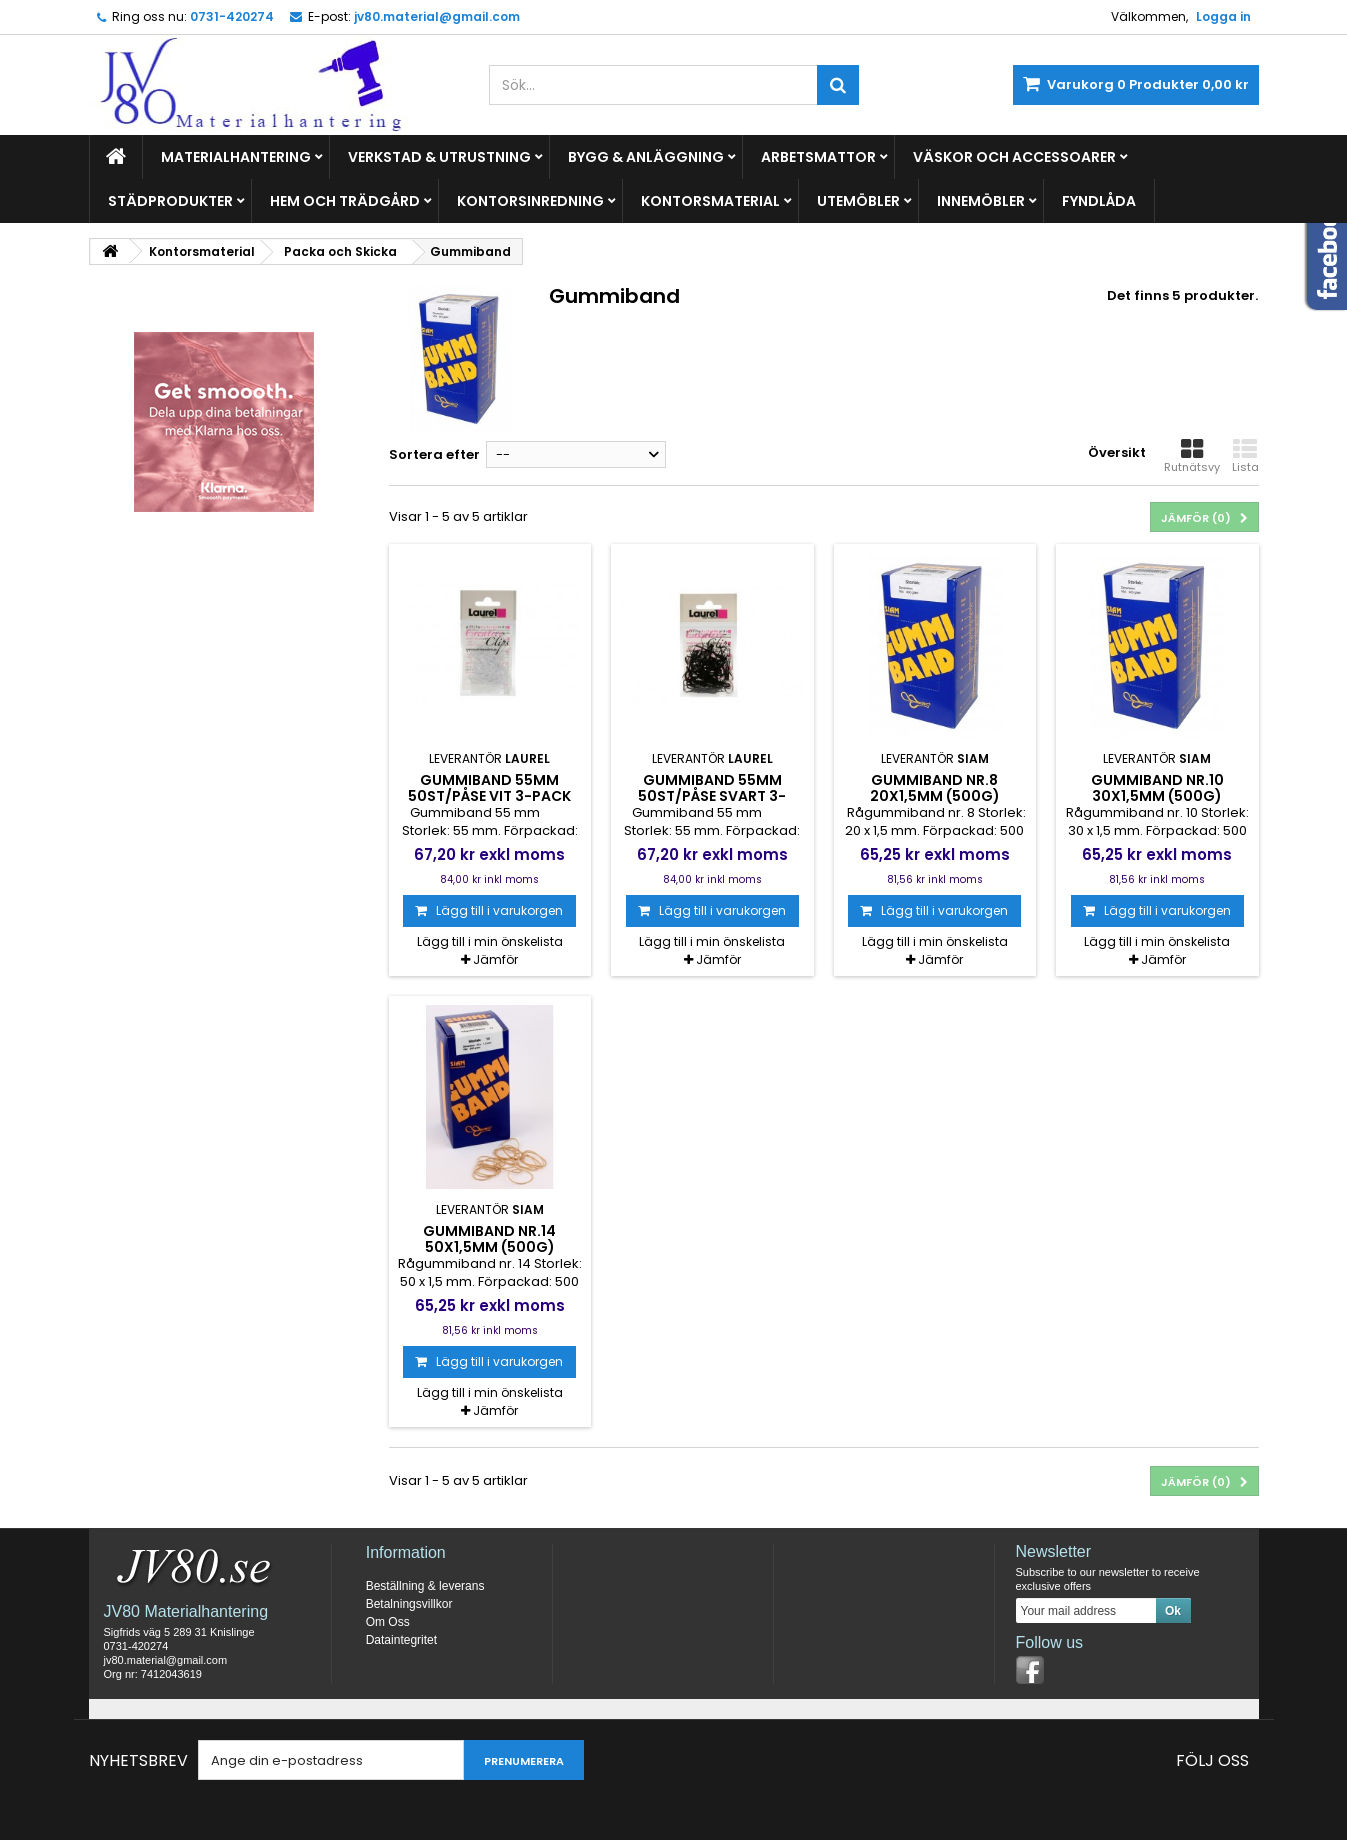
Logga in (1223, 16)
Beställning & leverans (425, 1586)
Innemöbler (981, 201)
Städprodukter (170, 201)
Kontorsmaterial (710, 201)
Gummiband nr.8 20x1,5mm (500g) (935, 788)
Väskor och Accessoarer (1014, 157)
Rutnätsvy (1192, 456)
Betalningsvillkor (409, 1604)
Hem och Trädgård (345, 201)
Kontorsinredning (530, 201)
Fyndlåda (1099, 201)
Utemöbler (858, 201)
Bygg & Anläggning (646, 157)
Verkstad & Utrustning (439, 157)
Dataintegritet (401, 1640)
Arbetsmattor (818, 157)
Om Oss (388, 1622)
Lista (1245, 456)
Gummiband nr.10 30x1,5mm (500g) (1157, 788)
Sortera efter (434, 454)
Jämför (495, 959)
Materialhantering (236, 157)
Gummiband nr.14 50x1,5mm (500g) (489, 1239)
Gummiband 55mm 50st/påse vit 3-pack (489, 788)
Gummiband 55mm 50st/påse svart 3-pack (712, 796)
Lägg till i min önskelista (490, 941)
